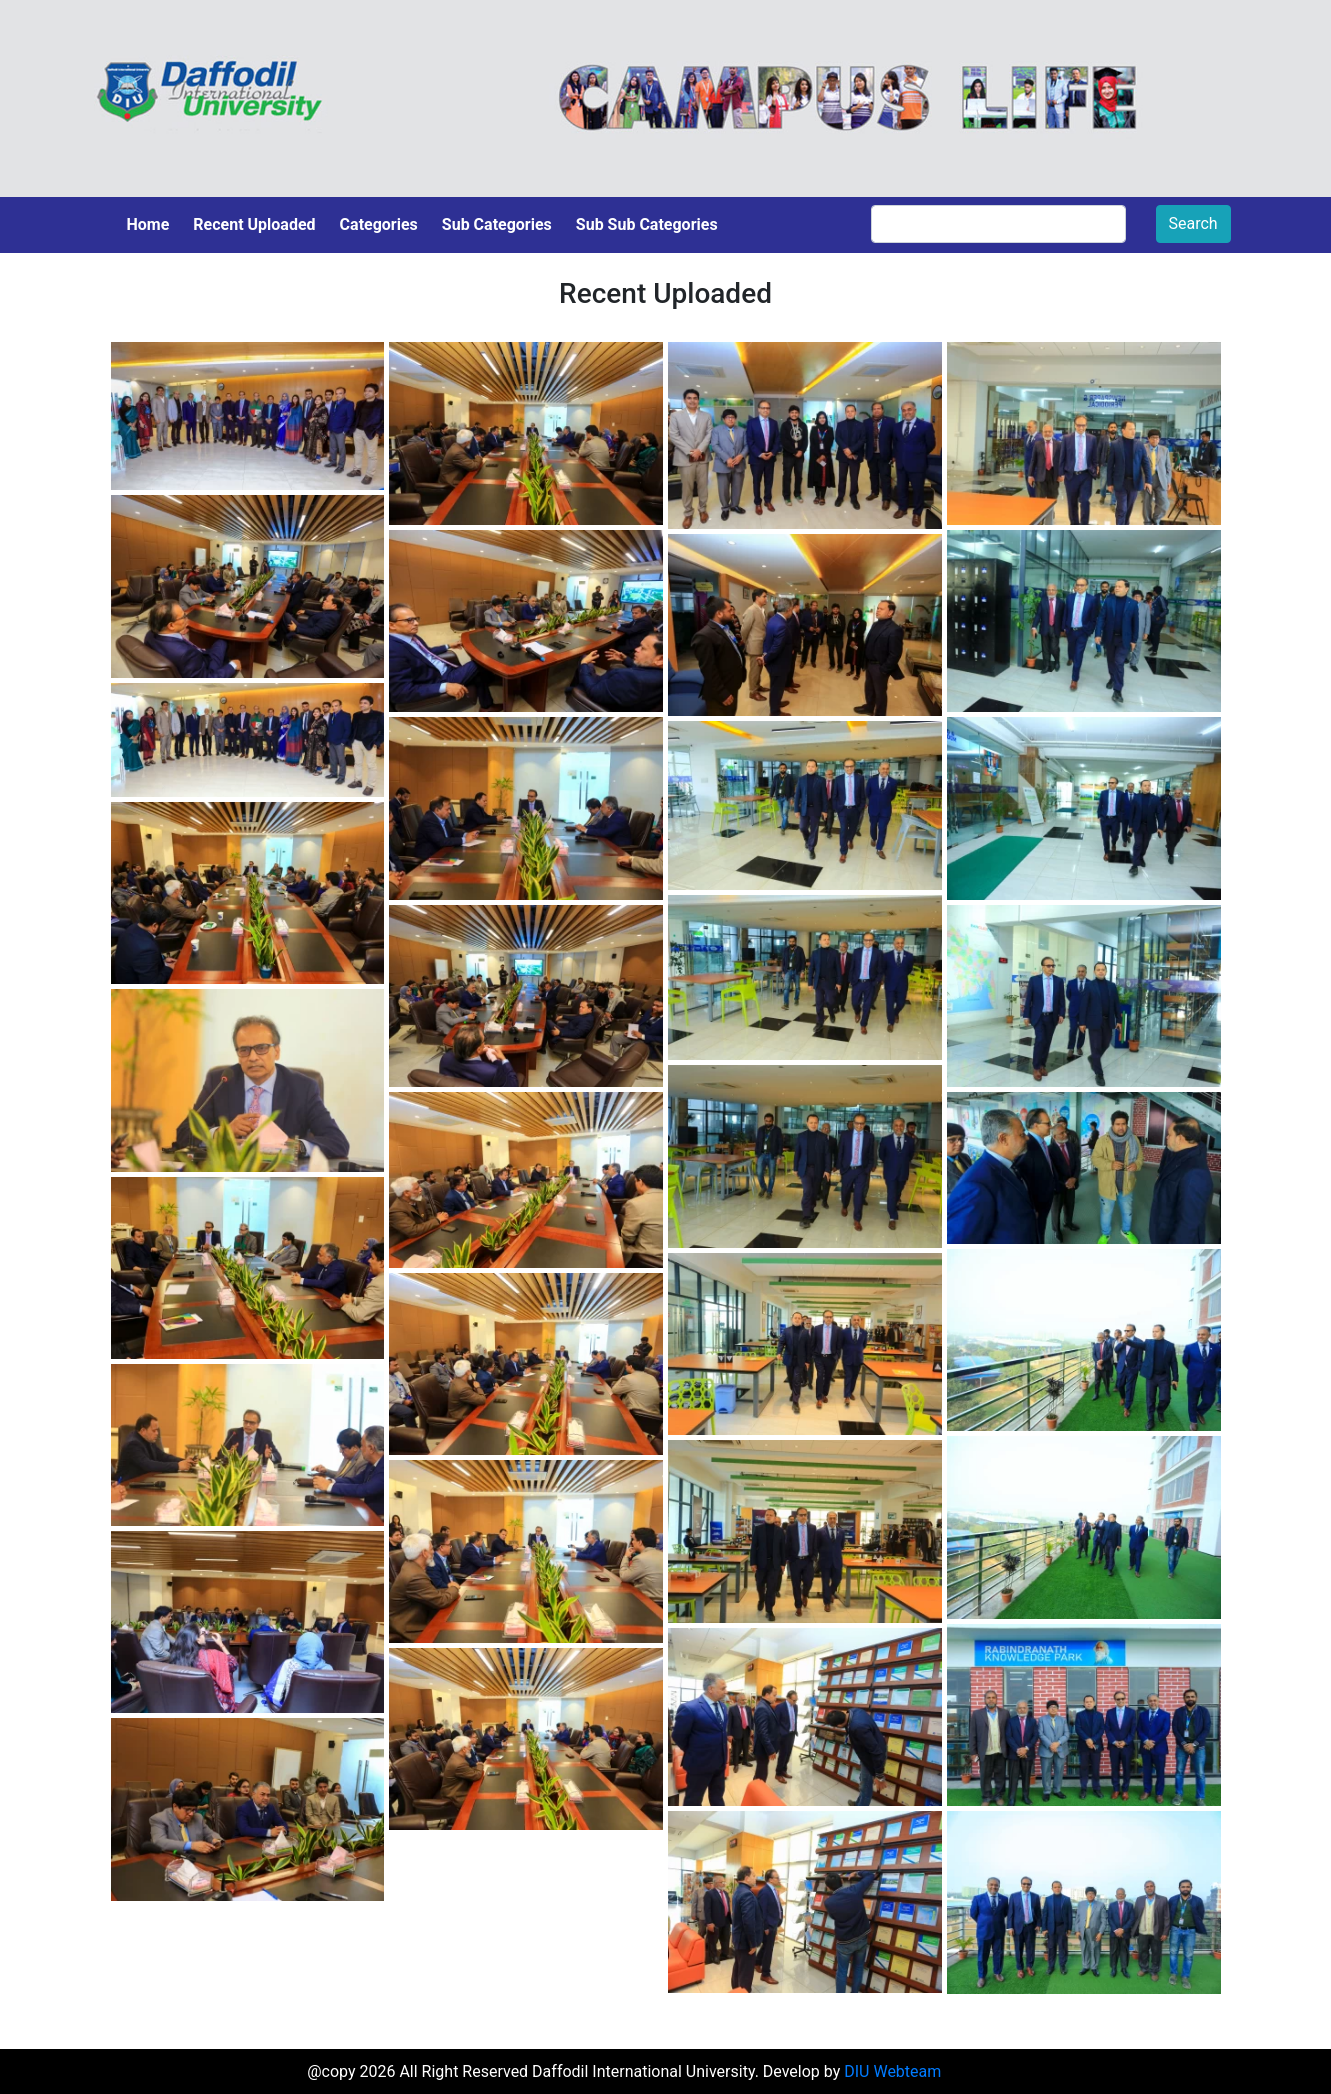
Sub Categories (497, 224)
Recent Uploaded (254, 224)
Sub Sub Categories (647, 224)
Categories (379, 224)
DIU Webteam (892, 2071)
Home (148, 224)
